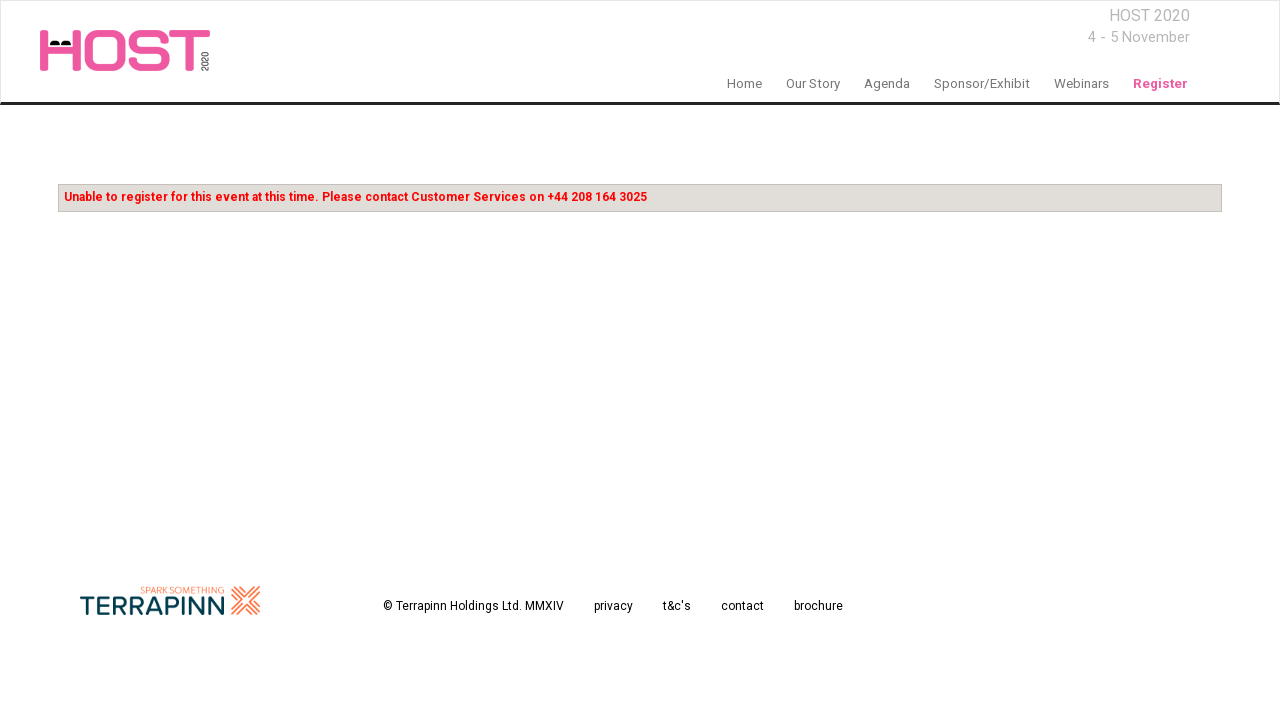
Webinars (1081, 83)
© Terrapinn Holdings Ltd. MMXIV (473, 606)
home (744, 83)
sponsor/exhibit (982, 83)
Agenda (887, 83)
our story (813, 83)
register (1160, 83)
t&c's (677, 606)
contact (742, 606)
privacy (613, 606)
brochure (818, 606)
